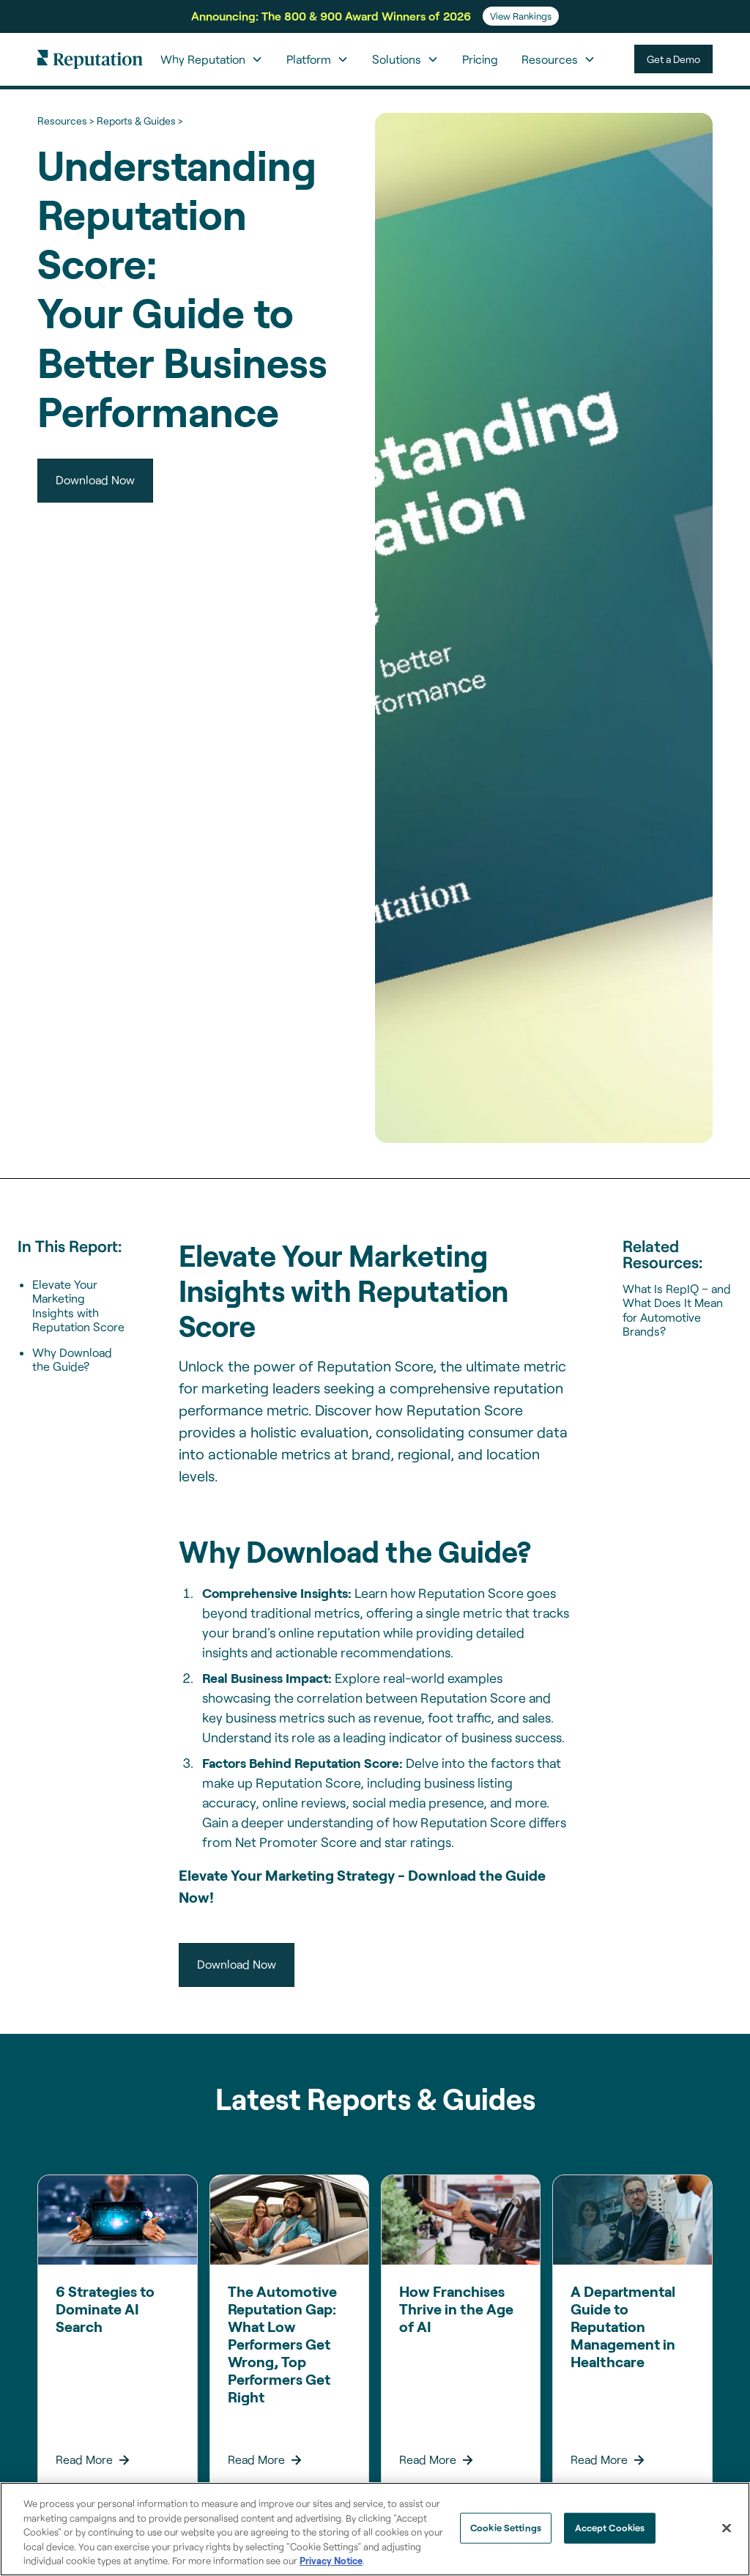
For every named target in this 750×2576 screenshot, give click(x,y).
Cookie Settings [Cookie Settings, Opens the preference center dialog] (505, 2528)
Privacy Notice (331, 2560)
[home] (90, 59)
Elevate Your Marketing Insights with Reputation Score (78, 1305)
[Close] (726, 2528)
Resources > (65, 120)
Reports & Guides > (139, 120)
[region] (375, 2529)
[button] (211, 59)
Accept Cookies (610, 2528)
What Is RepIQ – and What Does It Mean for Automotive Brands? (677, 1309)
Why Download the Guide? (72, 1359)
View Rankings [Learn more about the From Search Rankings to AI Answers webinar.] (521, 16)
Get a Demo (673, 59)
